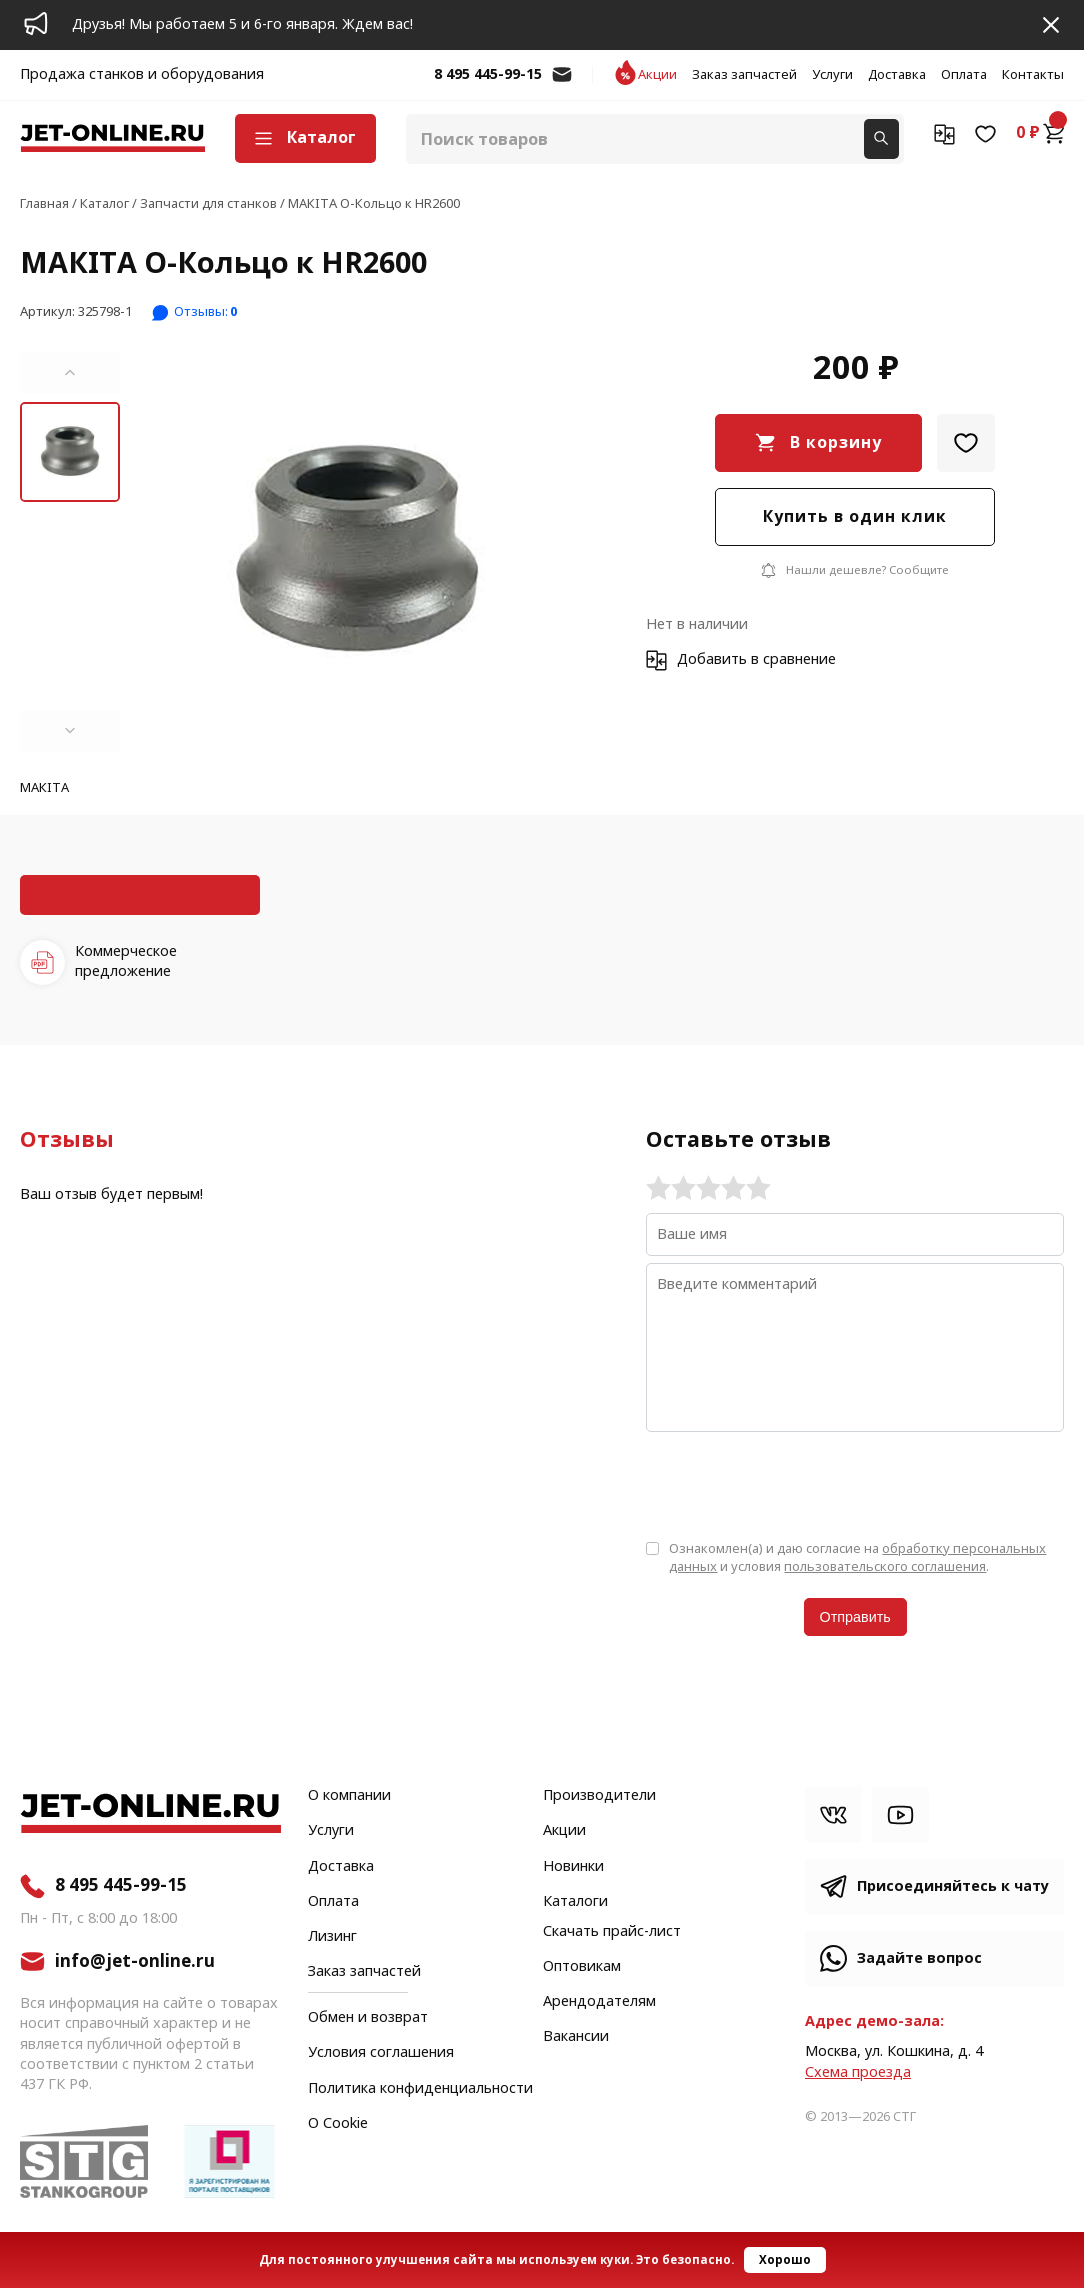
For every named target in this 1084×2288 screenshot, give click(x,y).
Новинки (573, 1867)
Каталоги (575, 1902)
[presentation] (798, 1484)
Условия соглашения (381, 2053)
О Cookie (338, 2124)
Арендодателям (599, 2002)
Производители (599, 1796)
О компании (349, 1796)
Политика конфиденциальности (420, 2089)
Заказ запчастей (744, 75)
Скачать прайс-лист (612, 1932)
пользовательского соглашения (885, 1566)
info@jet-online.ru (562, 84)
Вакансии (576, 2037)
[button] (70, 373)
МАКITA (44, 788)
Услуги (832, 75)
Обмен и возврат (368, 2017)
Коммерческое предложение (126, 961)
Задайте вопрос (919, 1958)
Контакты (1033, 75)
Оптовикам (582, 1967)
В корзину (836, 442)
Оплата (964, 75)
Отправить (855, 1617)
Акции (657, 75)
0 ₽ (1040, 133)
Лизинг (332, 1937)
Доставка (897, 75)
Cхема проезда (858, 2072)
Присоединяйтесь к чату (953, 1886)
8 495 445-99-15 (488, 75)
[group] (357, 552)
